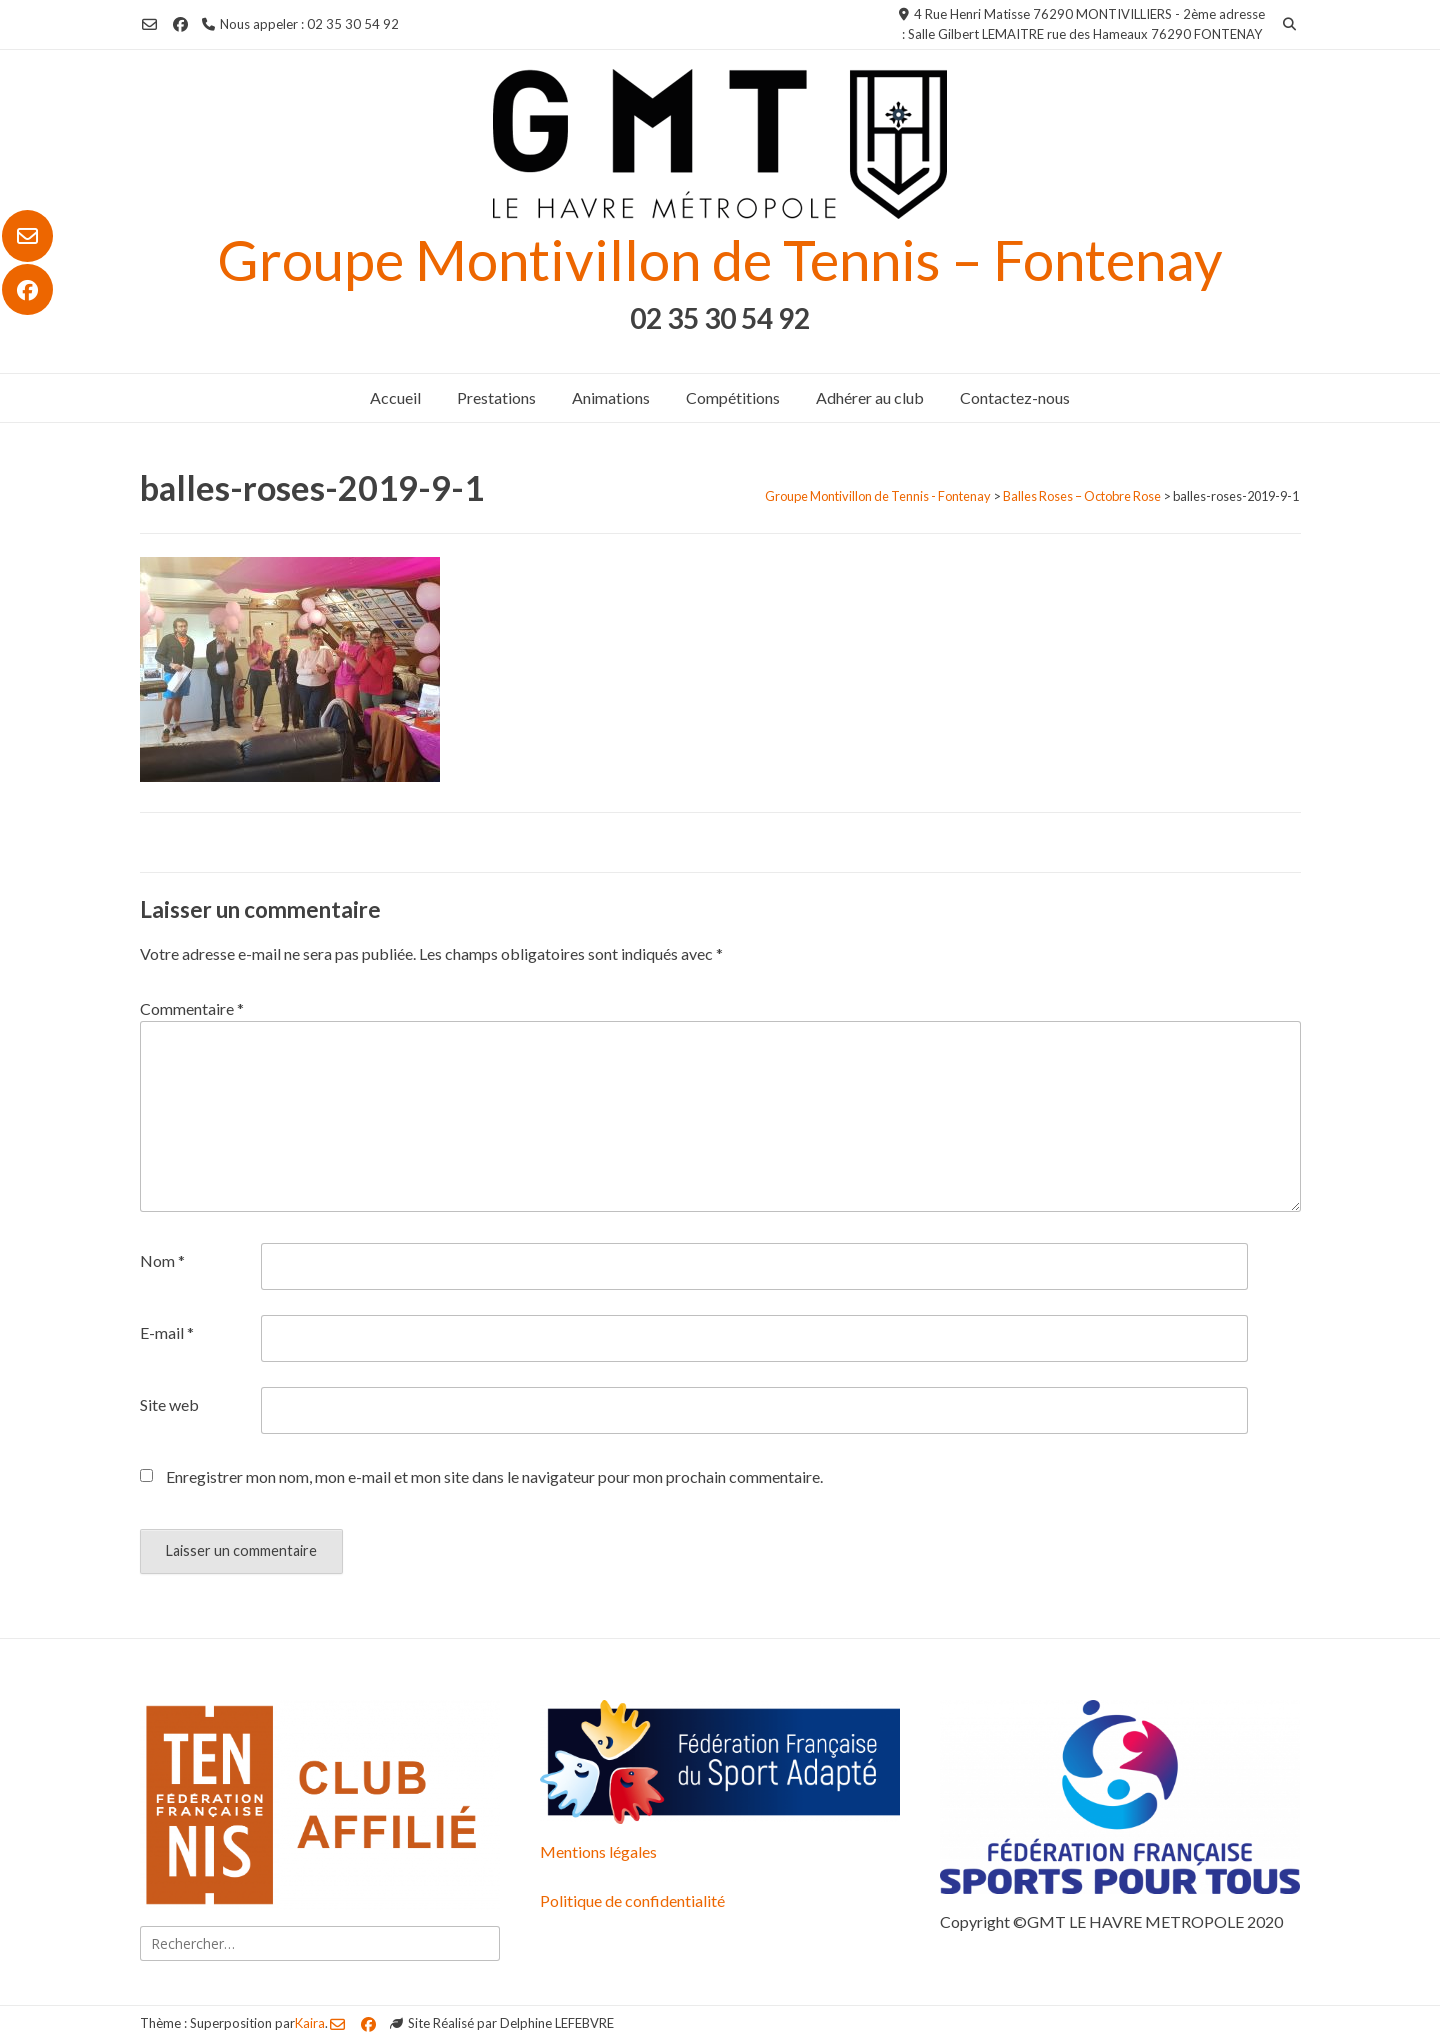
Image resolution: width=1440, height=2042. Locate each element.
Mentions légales (598, 1851)
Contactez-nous (1015, 397)
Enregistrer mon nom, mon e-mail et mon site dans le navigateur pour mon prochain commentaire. (494, 1476)
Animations (611, 397)
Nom (162, 1260)
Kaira (310, 2023)
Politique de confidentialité (632, 1900)
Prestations (496, 397)
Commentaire (192, 1008)
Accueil (395, 397)
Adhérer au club (870, 397)
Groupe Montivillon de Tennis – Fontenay (720, 259)
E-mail (167, 1332)
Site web (169, 1404)
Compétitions (733, 397)
